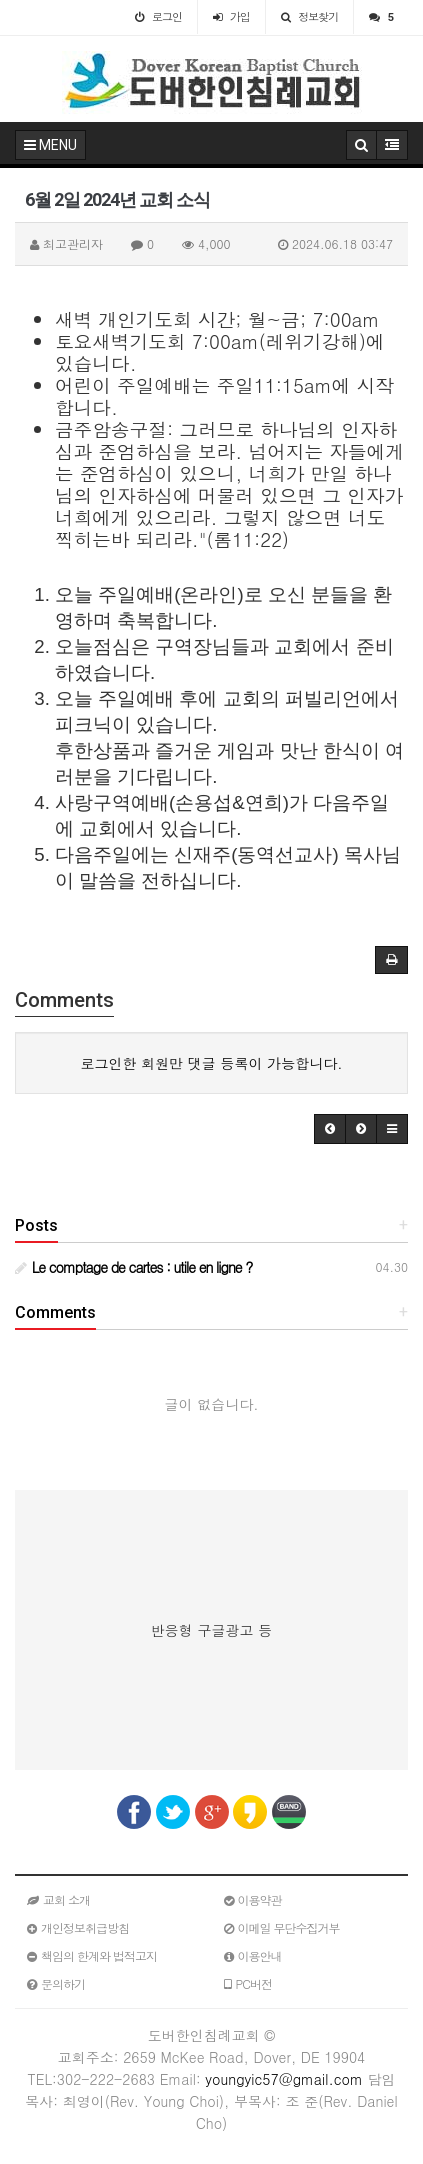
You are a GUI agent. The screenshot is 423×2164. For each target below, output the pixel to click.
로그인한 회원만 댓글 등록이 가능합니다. (212, 1063)
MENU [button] (50, 145)
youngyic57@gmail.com (283, 2079)
